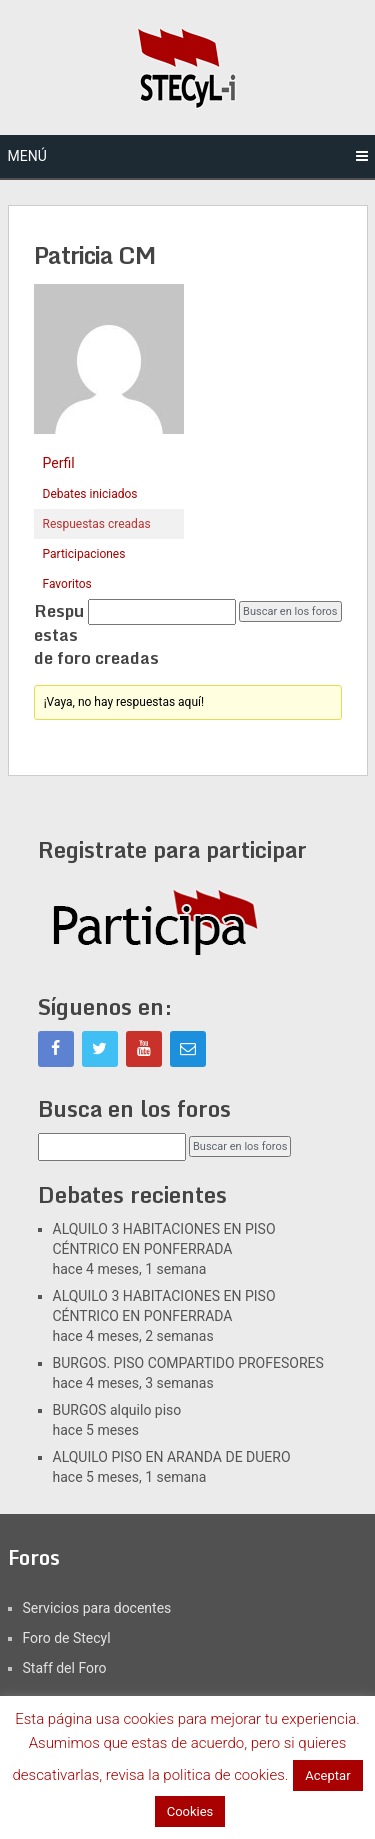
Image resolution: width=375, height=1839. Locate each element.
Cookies (190, 1811)
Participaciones (84, 554)
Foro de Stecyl (67, 1638)
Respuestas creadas (97, 524)
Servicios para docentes (97, 1608)
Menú (27, 156)
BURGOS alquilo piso (117, 1410)
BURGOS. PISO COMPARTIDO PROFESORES (188, 1363)
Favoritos (67, 584)
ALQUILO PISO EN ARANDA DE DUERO (172, 1457)
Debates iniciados (90, 494)
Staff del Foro (65, 1668)
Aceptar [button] (327, 1775)
